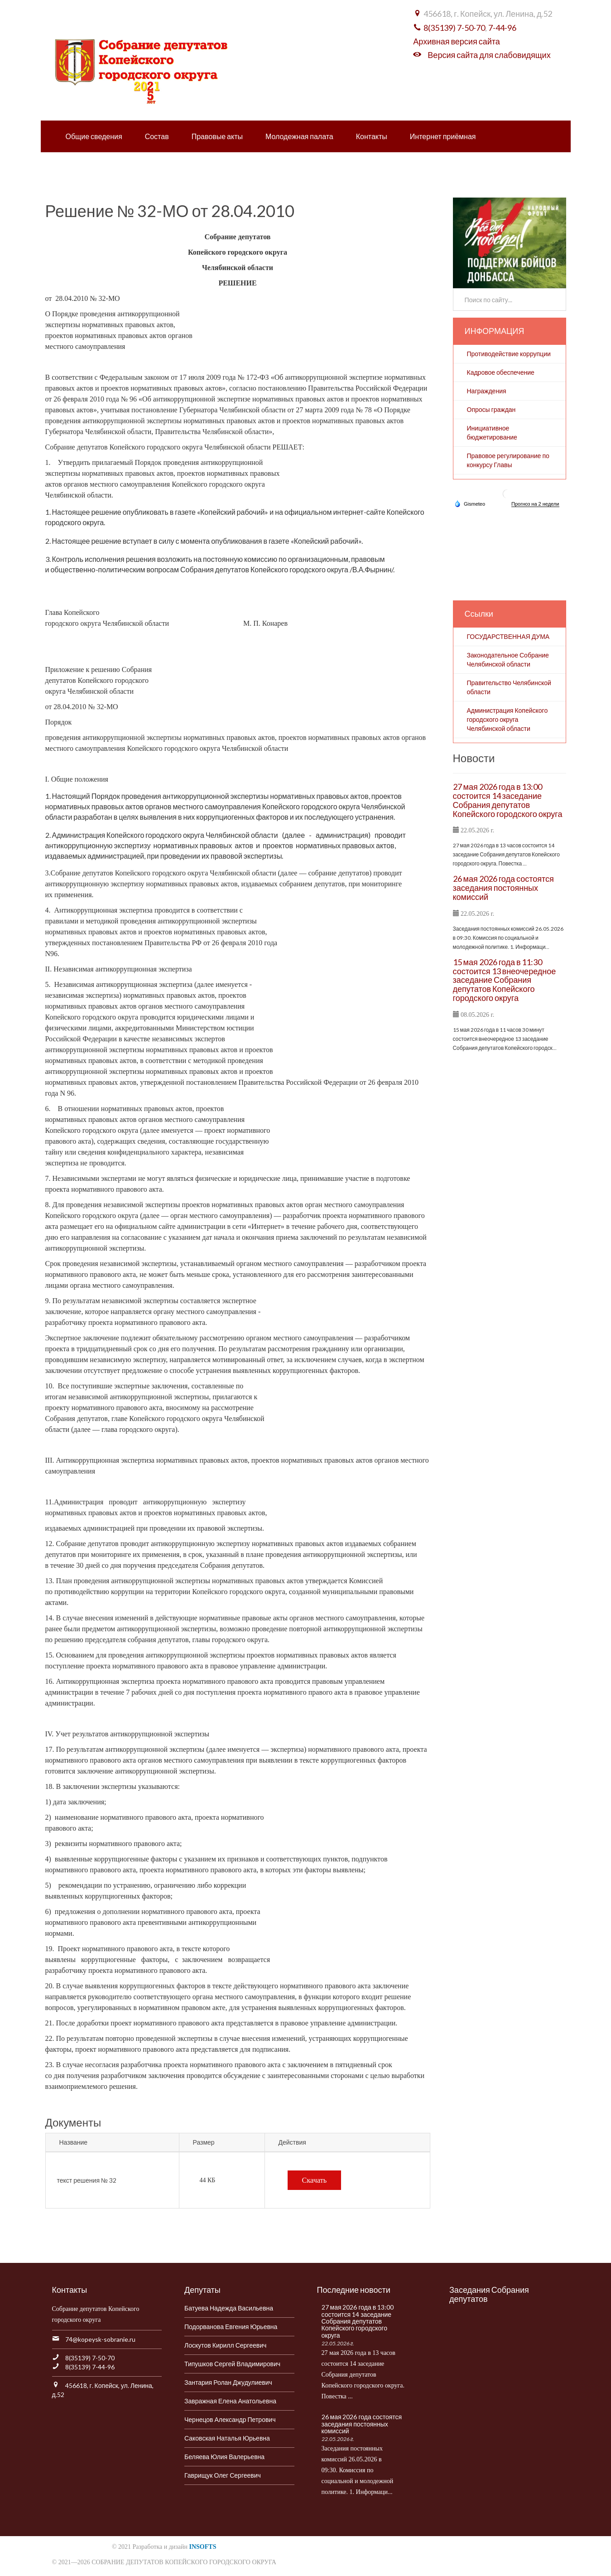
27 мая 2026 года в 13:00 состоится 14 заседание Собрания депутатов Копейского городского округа (508, 800)
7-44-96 (502, 28)
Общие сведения (94, 136)
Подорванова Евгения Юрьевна (230, 2326)
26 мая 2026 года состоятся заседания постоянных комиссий (503, 888)
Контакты (371, 136)
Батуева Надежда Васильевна (228, 2308)
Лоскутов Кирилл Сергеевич (225, 2345)
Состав (157, 136)
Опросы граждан (491, 409)
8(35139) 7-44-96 (90, 2367)
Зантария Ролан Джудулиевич (228, 2382)
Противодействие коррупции (509, 354)
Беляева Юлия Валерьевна (224, 2456)
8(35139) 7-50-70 (454, 28)
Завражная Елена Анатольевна (230, 2401)
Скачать (314, 2180)
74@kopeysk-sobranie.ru (100, 2339)
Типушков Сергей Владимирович (232, 2364)
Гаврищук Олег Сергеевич (222, 2475)
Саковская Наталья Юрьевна (227, 2438)
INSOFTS (202, 2546)
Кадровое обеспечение (500, 372)
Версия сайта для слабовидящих (489, 55)
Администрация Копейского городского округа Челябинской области (507, 719)
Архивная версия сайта (456, 41)
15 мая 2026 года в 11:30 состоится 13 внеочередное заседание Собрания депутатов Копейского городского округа (504, 980)
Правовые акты (217, 136)
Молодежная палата (299, 136)
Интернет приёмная (443, 136)
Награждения (486, 391)
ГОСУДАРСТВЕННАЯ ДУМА (508, 636)
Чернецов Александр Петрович (229, 2419)
